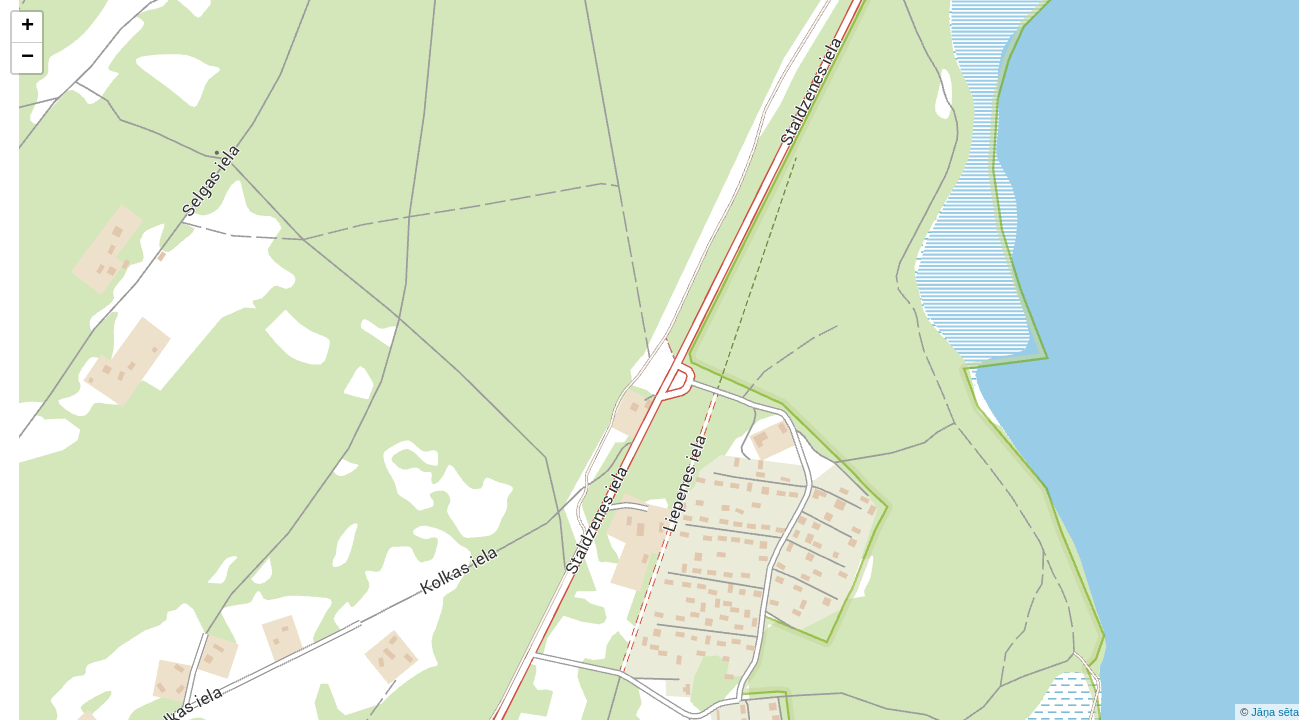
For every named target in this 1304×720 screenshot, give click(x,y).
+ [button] (27, 27)
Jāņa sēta (1275, 712)
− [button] (27, 58)
